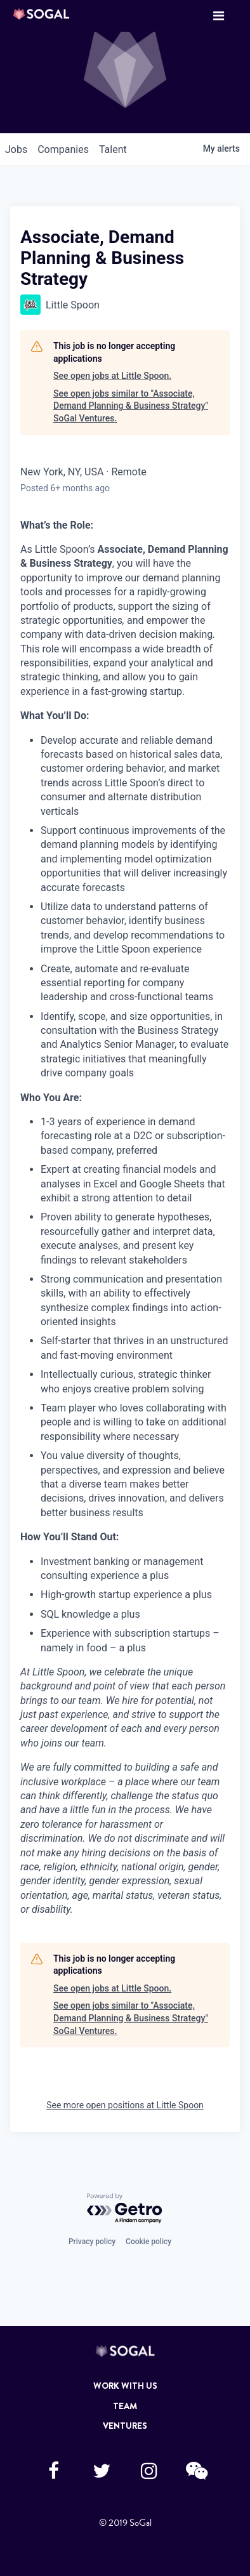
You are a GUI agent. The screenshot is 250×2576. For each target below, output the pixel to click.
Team (125, 2406)
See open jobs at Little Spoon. (112, 376)
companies (63, 149)
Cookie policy (148, 2241)
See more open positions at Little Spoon (125, 2105)
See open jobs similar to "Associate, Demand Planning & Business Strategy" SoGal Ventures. (130, 405)
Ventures (125, 2425)
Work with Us (125, 2385)
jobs (16, 149)
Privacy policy (92, 2241)
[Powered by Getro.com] (125, 2208)
